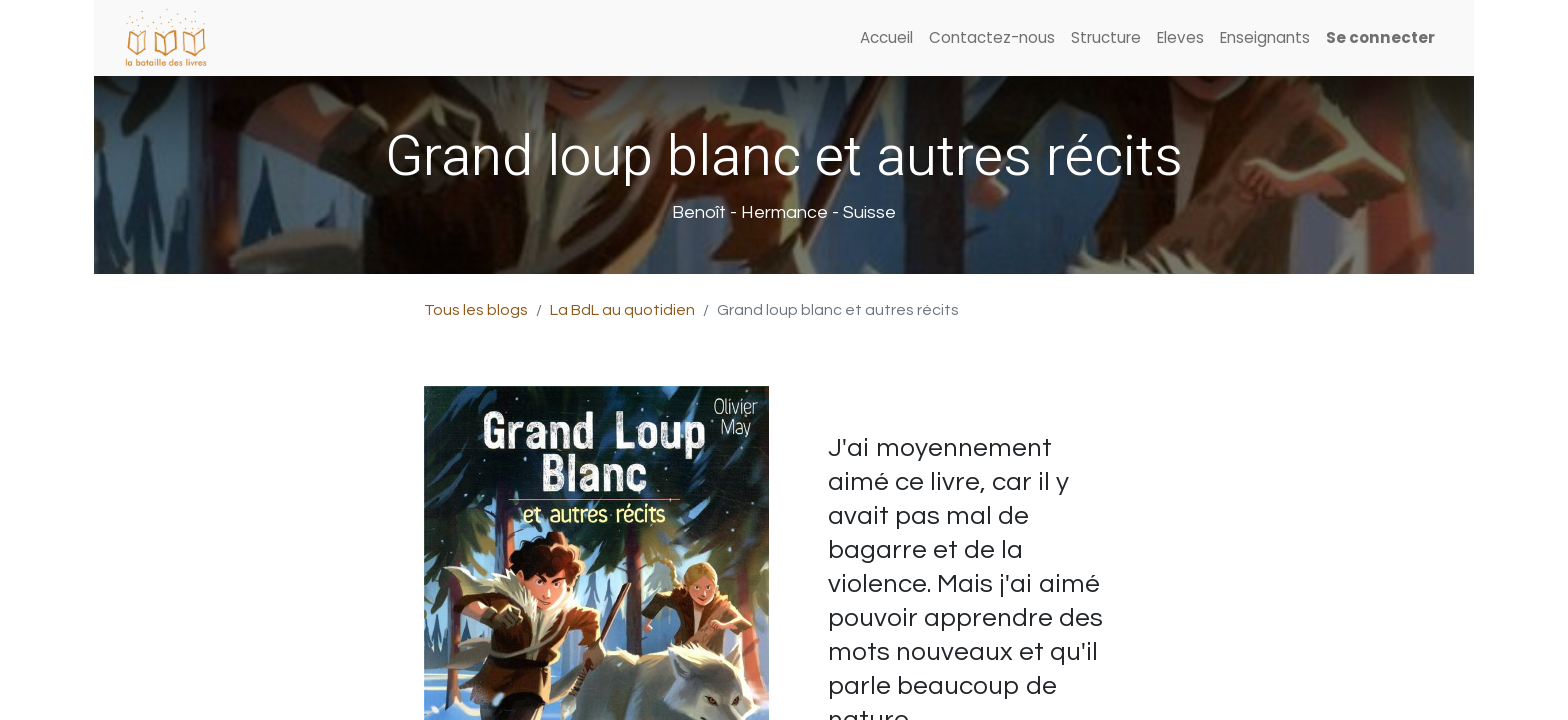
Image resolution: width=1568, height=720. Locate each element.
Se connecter (1380, 37)
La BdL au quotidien (622, 310)
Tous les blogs (476, 310)
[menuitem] (886, 38)
